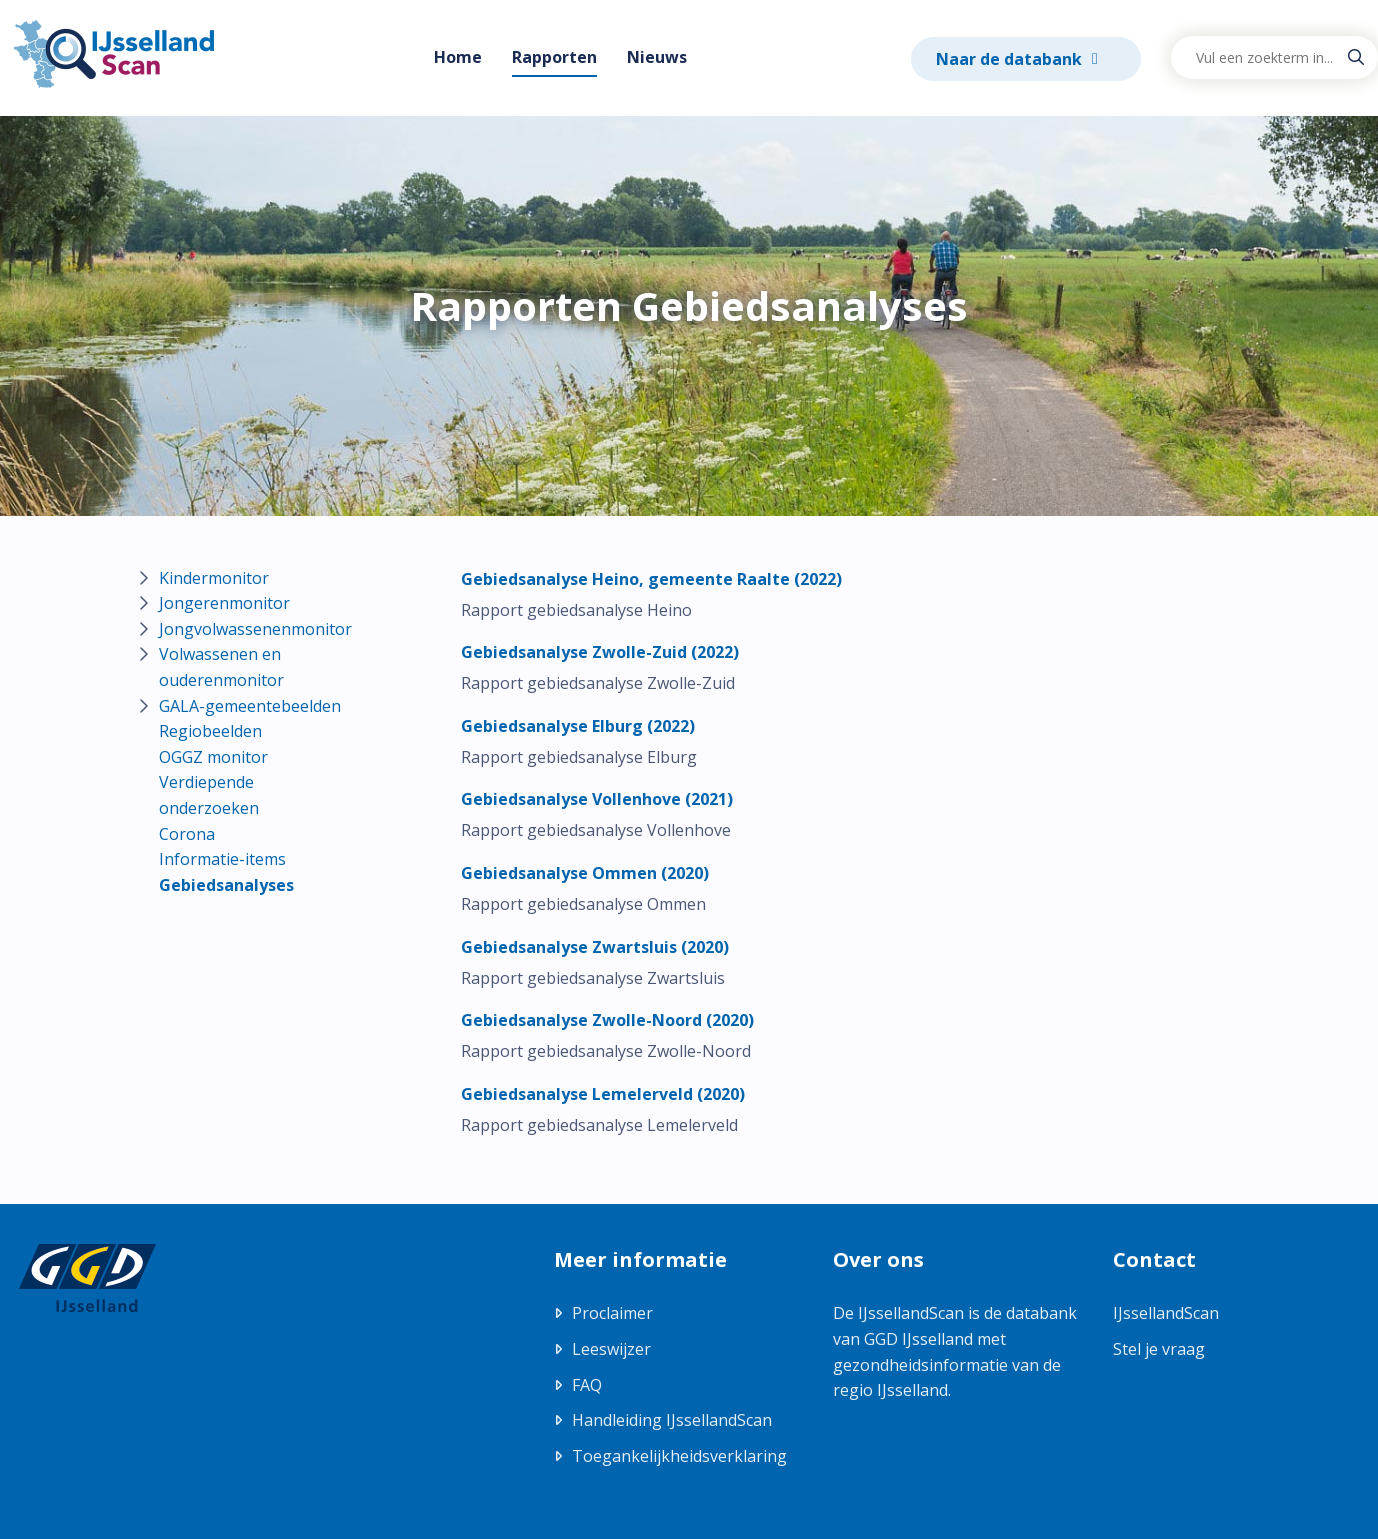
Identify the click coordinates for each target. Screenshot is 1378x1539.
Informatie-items (222, 859)
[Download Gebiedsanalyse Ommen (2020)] (585, 873)
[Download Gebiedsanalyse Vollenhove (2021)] (597, 799)
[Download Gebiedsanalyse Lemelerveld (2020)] (603, 1094)
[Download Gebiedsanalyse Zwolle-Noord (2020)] (607, 1020)
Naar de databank (1011, 59)
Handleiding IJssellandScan (672, 1420)
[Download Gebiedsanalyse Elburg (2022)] (578, 726)
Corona (187, 834)
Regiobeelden (210, 731)
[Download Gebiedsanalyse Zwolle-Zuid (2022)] (600, 652)
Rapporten (554, 57)
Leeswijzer (611, 1349)
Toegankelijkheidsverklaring (679, 1456)
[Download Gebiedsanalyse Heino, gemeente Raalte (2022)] (651, 579)
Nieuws (657, 57)
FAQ (587, 1385)
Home (458, 57)
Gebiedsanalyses (226, 885)
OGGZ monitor (213, 757)
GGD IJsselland (918, 1339)
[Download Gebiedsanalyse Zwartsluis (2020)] (595, 947)
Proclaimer (612, 1313)
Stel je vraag (1159, 1349)
